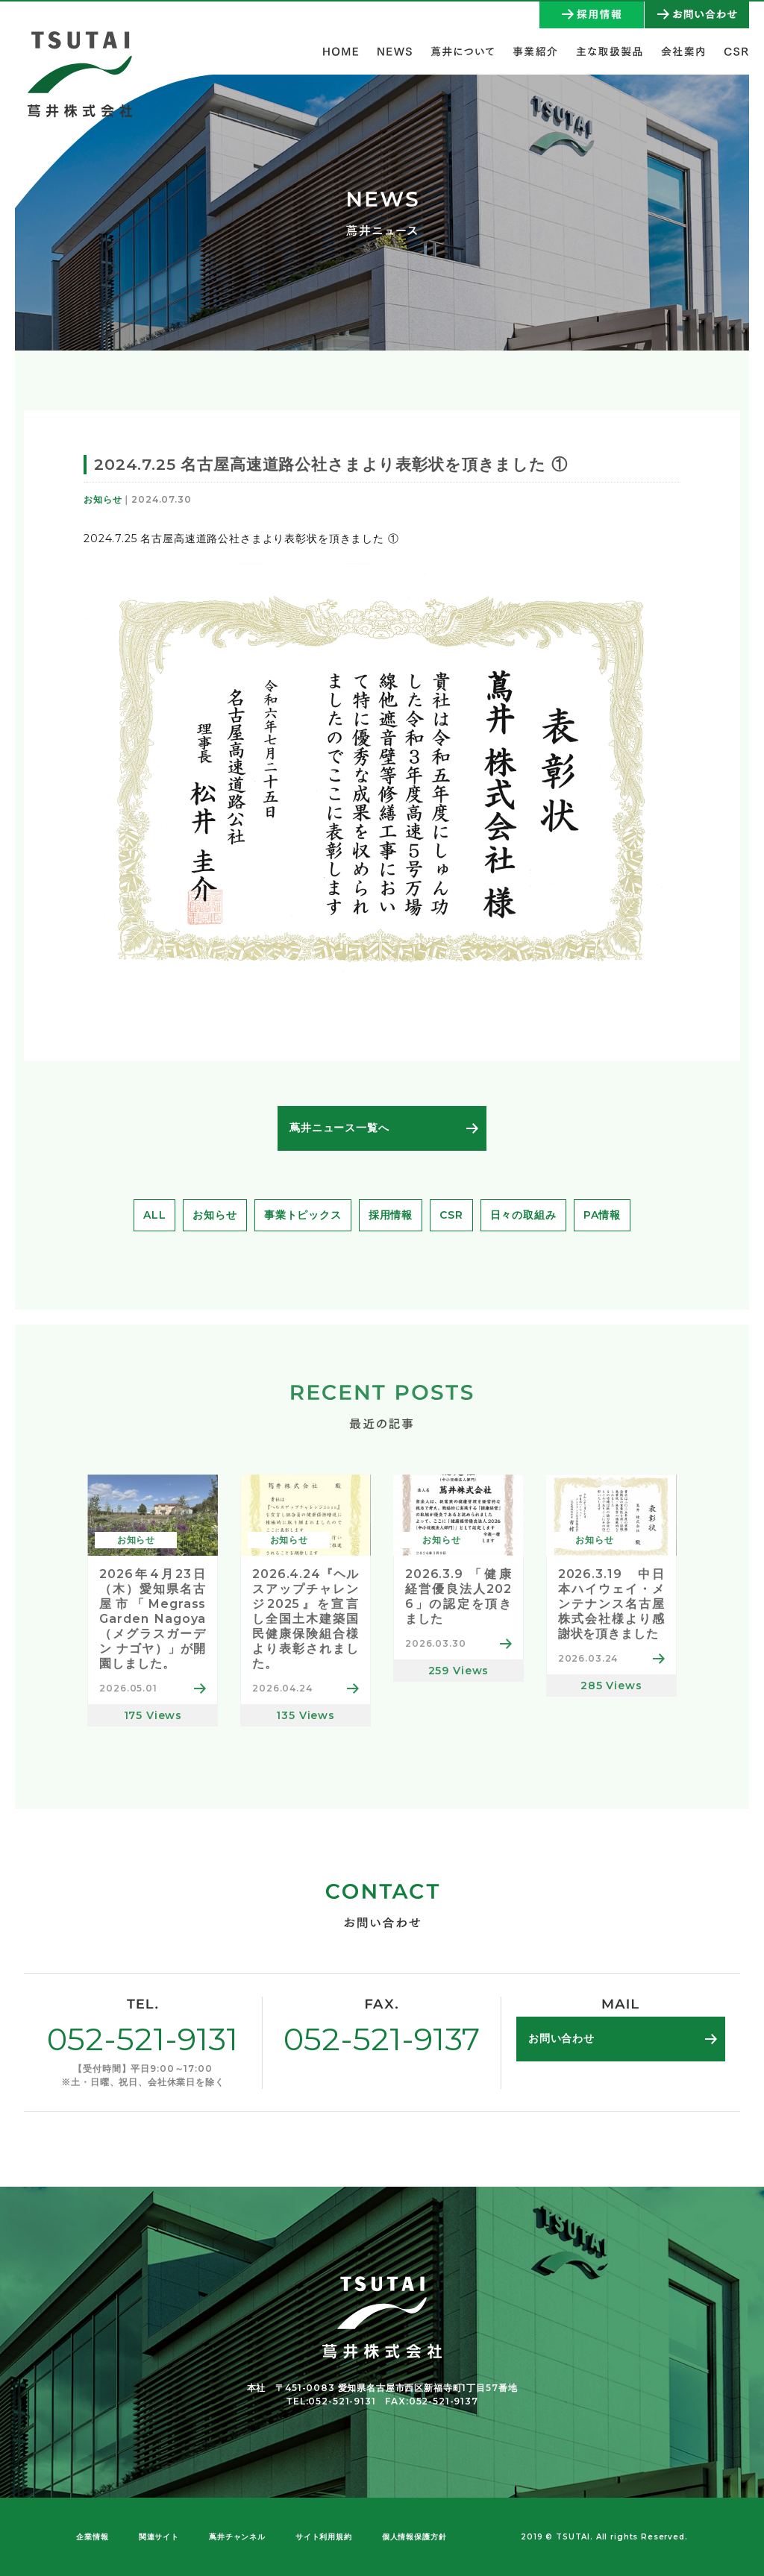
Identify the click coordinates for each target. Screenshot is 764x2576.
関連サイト (159, 2537)
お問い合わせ (561, 2038)
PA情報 (602, 1215)
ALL (154, 1215)
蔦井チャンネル (237, 2537)
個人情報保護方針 (414, 2537)
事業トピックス (303, 1215)
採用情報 (391, 1215)
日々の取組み (523, 1215)
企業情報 (92, 2537)
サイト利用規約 (323, 2537)
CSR (451, 1215)
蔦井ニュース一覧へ (339, 1127)
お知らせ (214, 1215)
